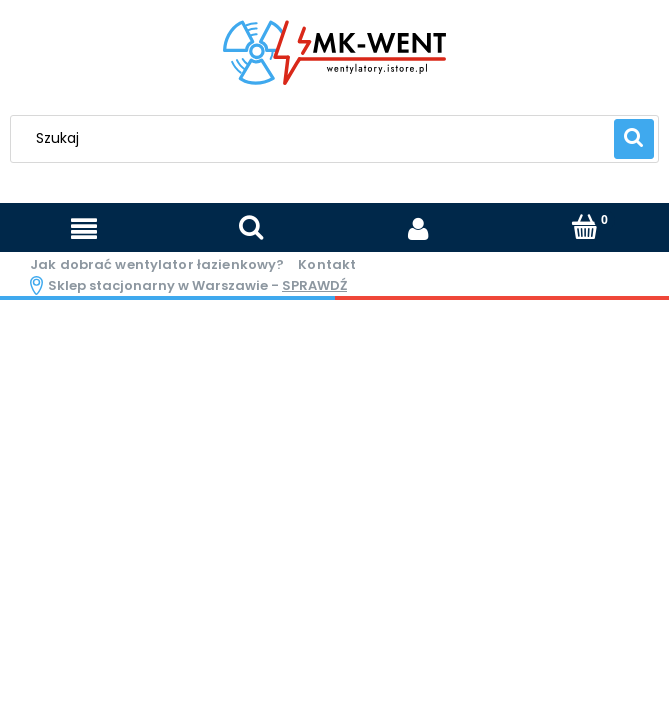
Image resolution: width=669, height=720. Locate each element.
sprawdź (314, 285)
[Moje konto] (418, 228)
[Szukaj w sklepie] (317, 139)
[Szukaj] (634, 139)
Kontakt (327, 264)
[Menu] (83, 229)
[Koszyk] (585, 227)
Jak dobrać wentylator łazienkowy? (157, 264)
